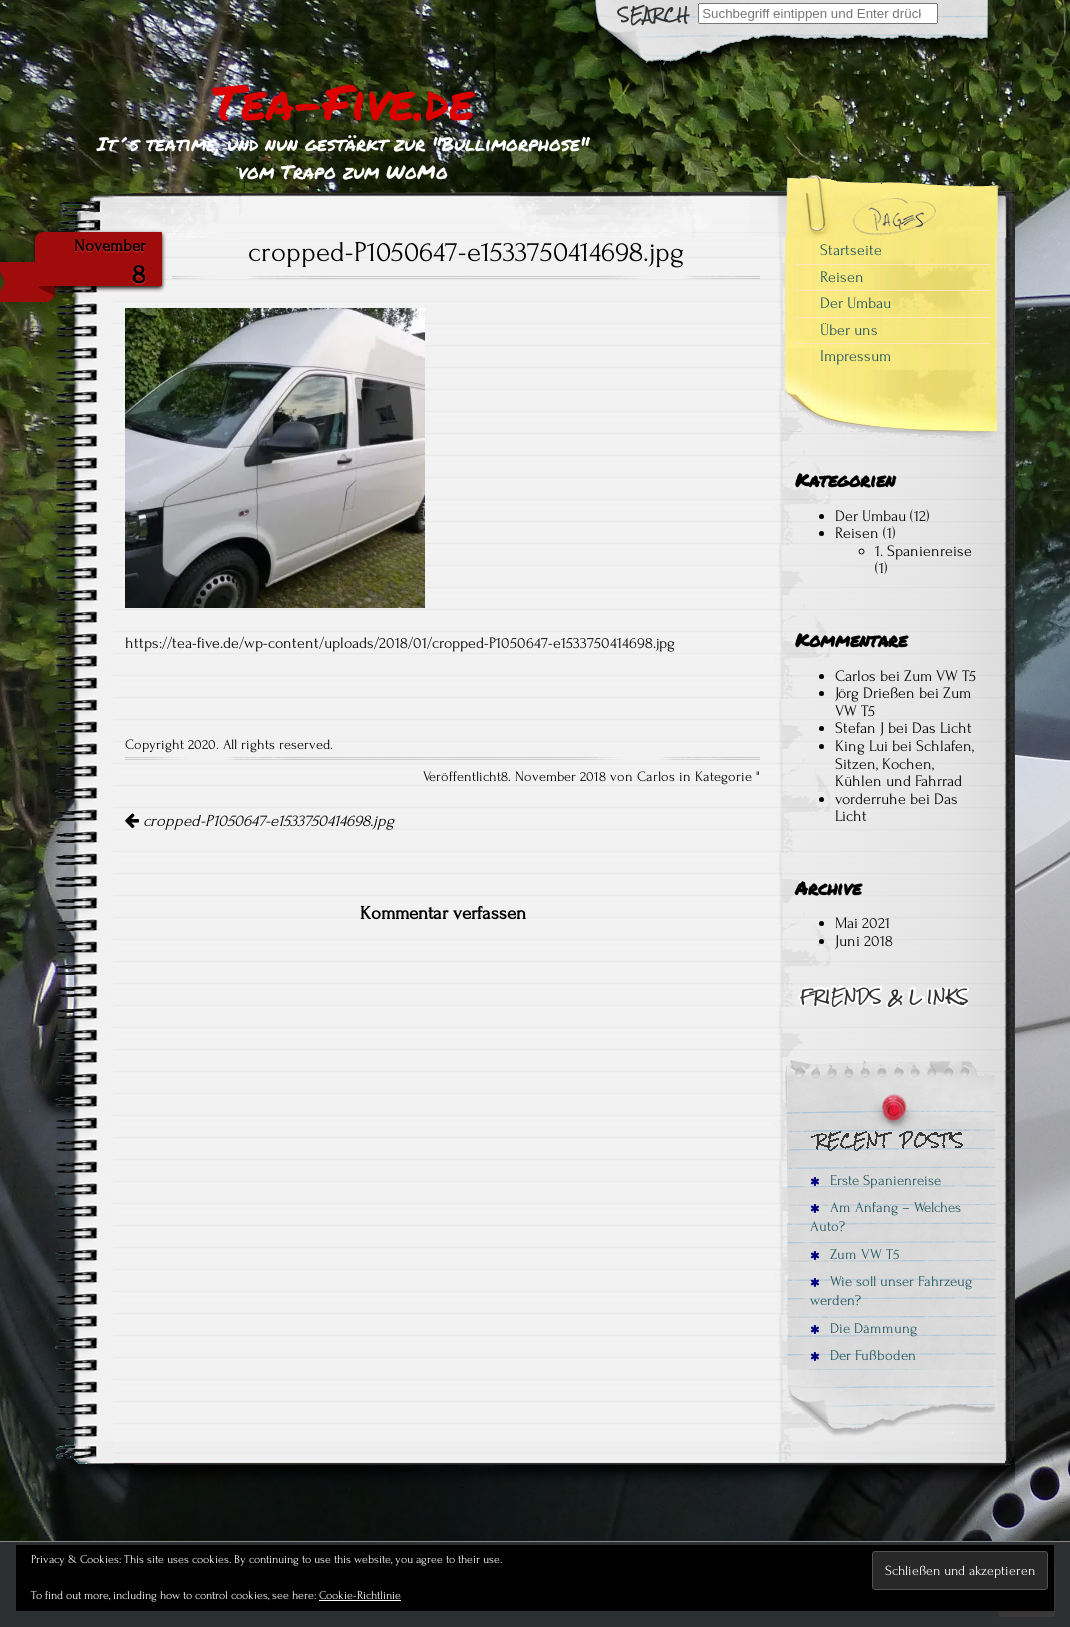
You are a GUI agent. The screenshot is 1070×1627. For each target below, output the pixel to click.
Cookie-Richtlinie (360, 1595)
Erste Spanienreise (875, 1180)
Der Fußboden (863, 1355)
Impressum (855, 356)
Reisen (842, 277)
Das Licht (942, 728)
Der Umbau (855, 303)
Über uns (849, 330)
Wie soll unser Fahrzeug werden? (891, 1291)
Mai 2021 (862, 923)
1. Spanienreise (923, 551)
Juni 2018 (864, 941)
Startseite (851, 250)
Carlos (855, 676)
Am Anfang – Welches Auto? (885, 1217)
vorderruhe (870, 799)
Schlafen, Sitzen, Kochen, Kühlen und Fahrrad (904, 763)
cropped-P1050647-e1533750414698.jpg (259, 821)
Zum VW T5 (940, 676)
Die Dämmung (863, 1328)
